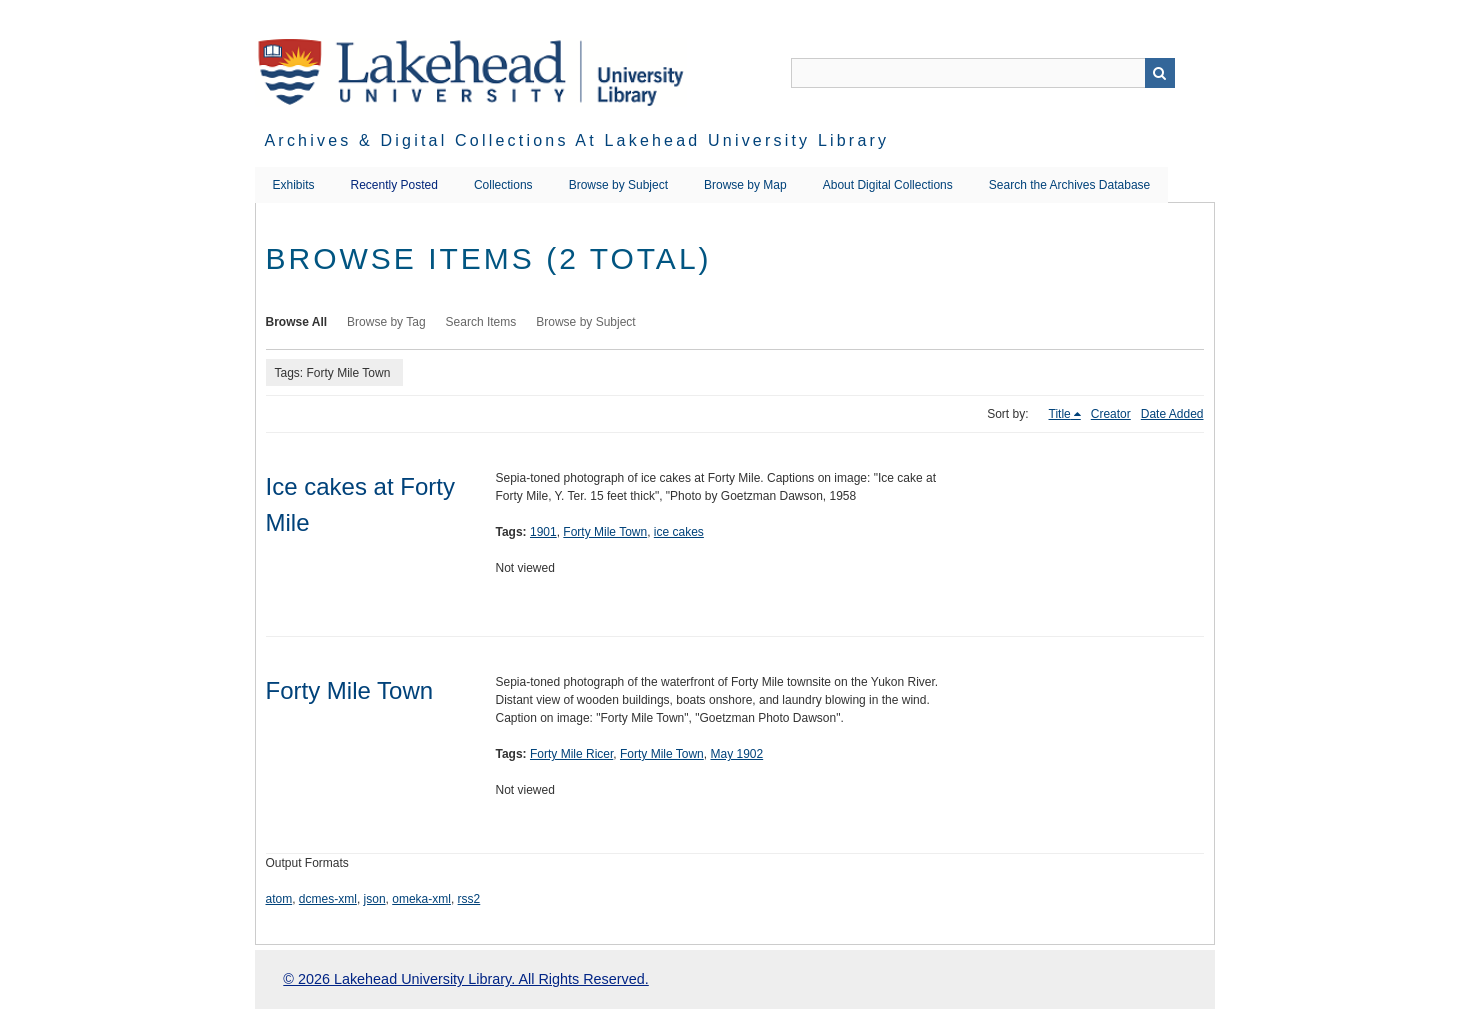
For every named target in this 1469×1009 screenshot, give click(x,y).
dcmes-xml (328, 899)
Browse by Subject (618, 185)
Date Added (1172, 414)
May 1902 (736, 754)
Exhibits (294, 185)
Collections (503, 185)
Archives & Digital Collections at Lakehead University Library (577, 140)
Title (1060, 414)
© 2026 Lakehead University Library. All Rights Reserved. (465, 979)
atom (279, 899)
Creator (1111, 414)
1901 (543, 532)
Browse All (297, 322)
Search (1160, 73)
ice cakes (679, 532)
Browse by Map (745, 185)
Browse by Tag (386, 322)
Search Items (481, 322)
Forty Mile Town (605, 532)
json (375, 899)
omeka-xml (421, 899)
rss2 (469, 899)
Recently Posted (394, 185)
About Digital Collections (888, 185)
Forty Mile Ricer (571, 754)
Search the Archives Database (1069, 185)
